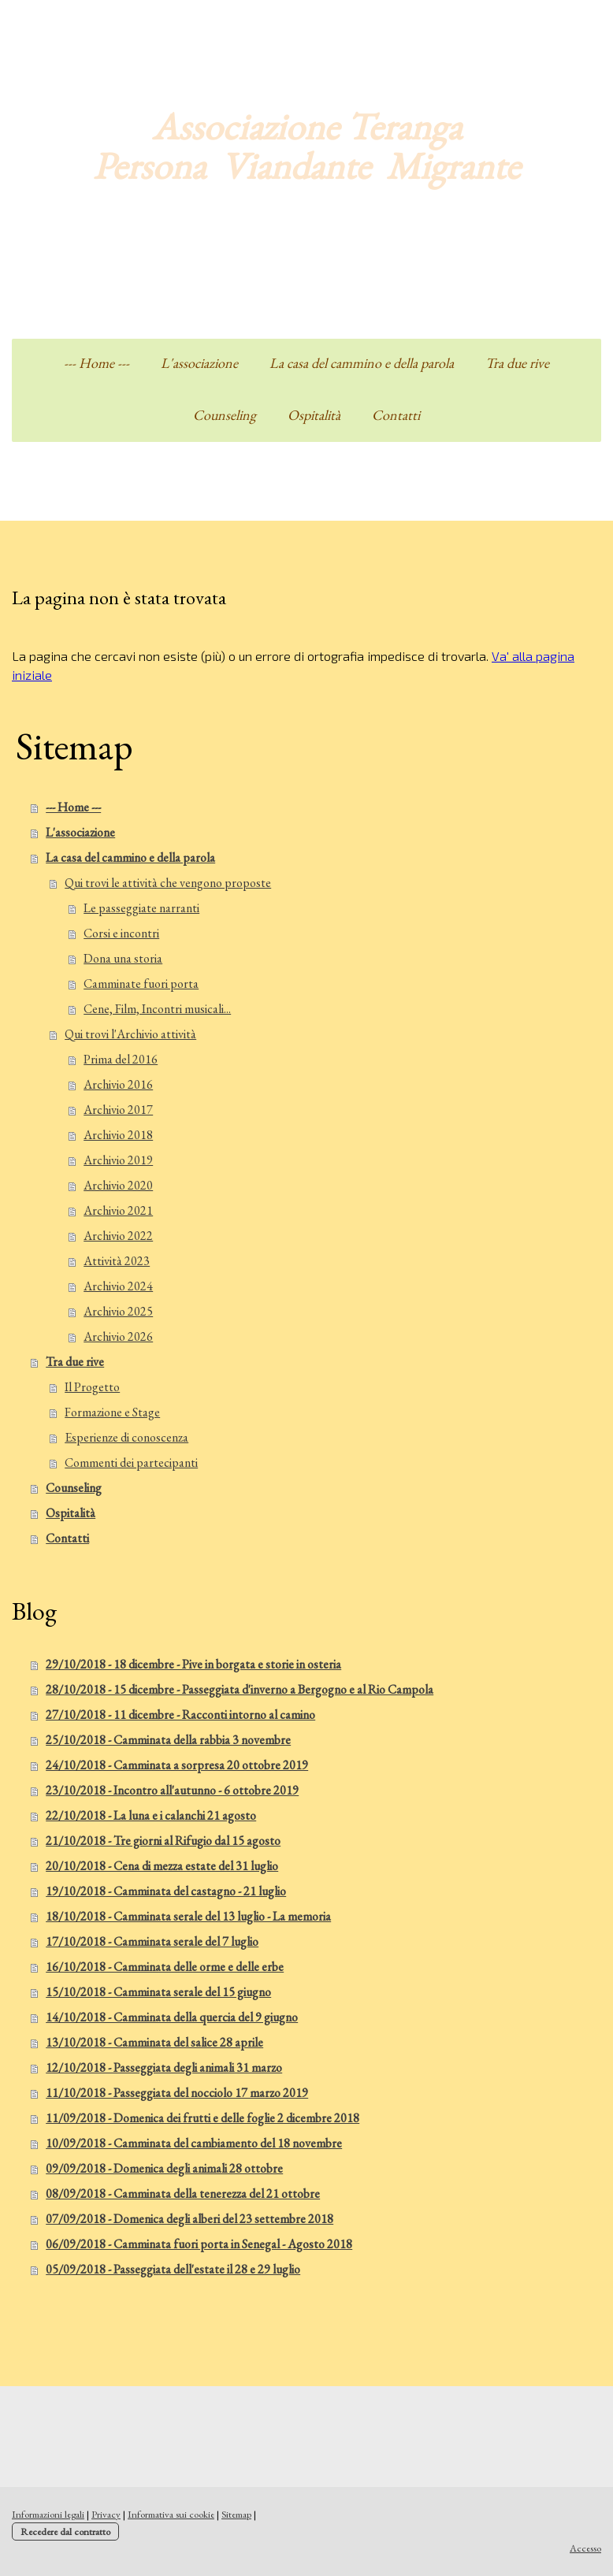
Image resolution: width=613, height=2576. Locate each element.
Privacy (106, 2514)
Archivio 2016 (118, 1084)
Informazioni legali (48, 2514)
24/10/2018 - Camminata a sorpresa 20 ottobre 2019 (177, 1765)
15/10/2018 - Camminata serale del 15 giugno (158, 1992)
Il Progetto (92, 1387)
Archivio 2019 (118, 1160)
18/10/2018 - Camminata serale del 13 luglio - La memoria (188, 1916)
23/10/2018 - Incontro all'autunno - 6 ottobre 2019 (172, 1790)
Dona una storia (123, 958)
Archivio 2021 (118, 1210)
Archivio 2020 (118, 1185)
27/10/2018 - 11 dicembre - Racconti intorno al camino (180, 1714)
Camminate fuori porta (141, 983)
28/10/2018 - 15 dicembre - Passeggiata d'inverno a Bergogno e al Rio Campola (239, 1689)
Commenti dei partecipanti (131, 1462)
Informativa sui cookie (171, 2514)
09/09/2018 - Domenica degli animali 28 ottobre (164, 2168)
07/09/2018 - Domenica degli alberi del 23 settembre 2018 (189, 2218)
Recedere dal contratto (65, 2531)
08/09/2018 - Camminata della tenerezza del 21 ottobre (183, 2193)
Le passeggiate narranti (141, 908)
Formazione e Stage (112, 1412)
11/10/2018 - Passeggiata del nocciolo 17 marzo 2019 (177, 2092)
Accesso (585, 2548)
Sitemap (236, 2514)
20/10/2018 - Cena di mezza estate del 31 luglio (162, 1866)
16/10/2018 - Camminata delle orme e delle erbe (165, 1966)
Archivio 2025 (118, 1311)
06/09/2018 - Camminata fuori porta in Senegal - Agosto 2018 (199, 2244)
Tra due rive (517, 363)
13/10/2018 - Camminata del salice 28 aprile (154, 2042)
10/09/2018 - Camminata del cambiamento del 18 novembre (194, 2143)
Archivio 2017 (118, 1109)
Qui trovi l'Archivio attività (130, 1034)
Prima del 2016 (121, 1059)
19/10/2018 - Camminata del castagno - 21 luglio (166, 1891)
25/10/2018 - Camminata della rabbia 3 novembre (168, 1740)
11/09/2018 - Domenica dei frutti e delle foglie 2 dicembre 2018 (202, 2118)
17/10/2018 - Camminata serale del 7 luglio (152, 1941)
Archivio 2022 (118, 1235)
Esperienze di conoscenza (126, 1437)
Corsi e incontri (121, 933)
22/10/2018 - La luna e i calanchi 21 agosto (151, 1815)
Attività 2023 (117, 1261)
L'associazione (199, 363)
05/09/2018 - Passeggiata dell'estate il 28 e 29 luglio (173, 2269)
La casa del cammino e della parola (361, 363)
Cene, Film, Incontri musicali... (157, 1008)
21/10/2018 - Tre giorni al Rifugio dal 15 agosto (163, 1840)
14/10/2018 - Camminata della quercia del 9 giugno (172, 2017)
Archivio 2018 (118, 1135)
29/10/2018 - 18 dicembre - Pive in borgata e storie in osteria (193, 1664)
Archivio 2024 (118, 1286)
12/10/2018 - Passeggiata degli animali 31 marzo (164, 2067)
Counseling (224, 415)
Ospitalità (314, 415)
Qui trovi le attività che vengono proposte (168, 882)
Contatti (396, 415)
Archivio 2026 (118, 1336)
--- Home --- (96, 363)
